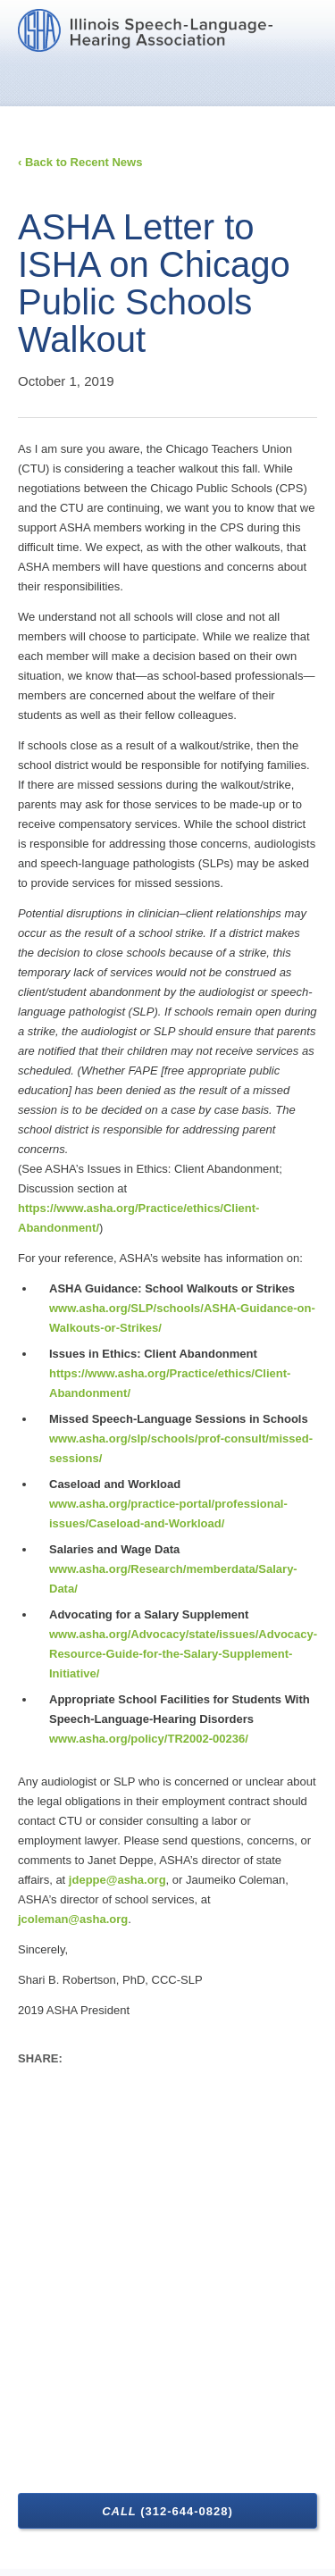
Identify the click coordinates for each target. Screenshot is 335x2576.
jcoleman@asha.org (73, 1919)
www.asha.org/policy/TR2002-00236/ (148, 1738)
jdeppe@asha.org (117, 1879)
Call (167, 2511)
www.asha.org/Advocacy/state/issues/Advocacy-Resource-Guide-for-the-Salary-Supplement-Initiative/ (183, 1653)
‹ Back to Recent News (80, 162)
